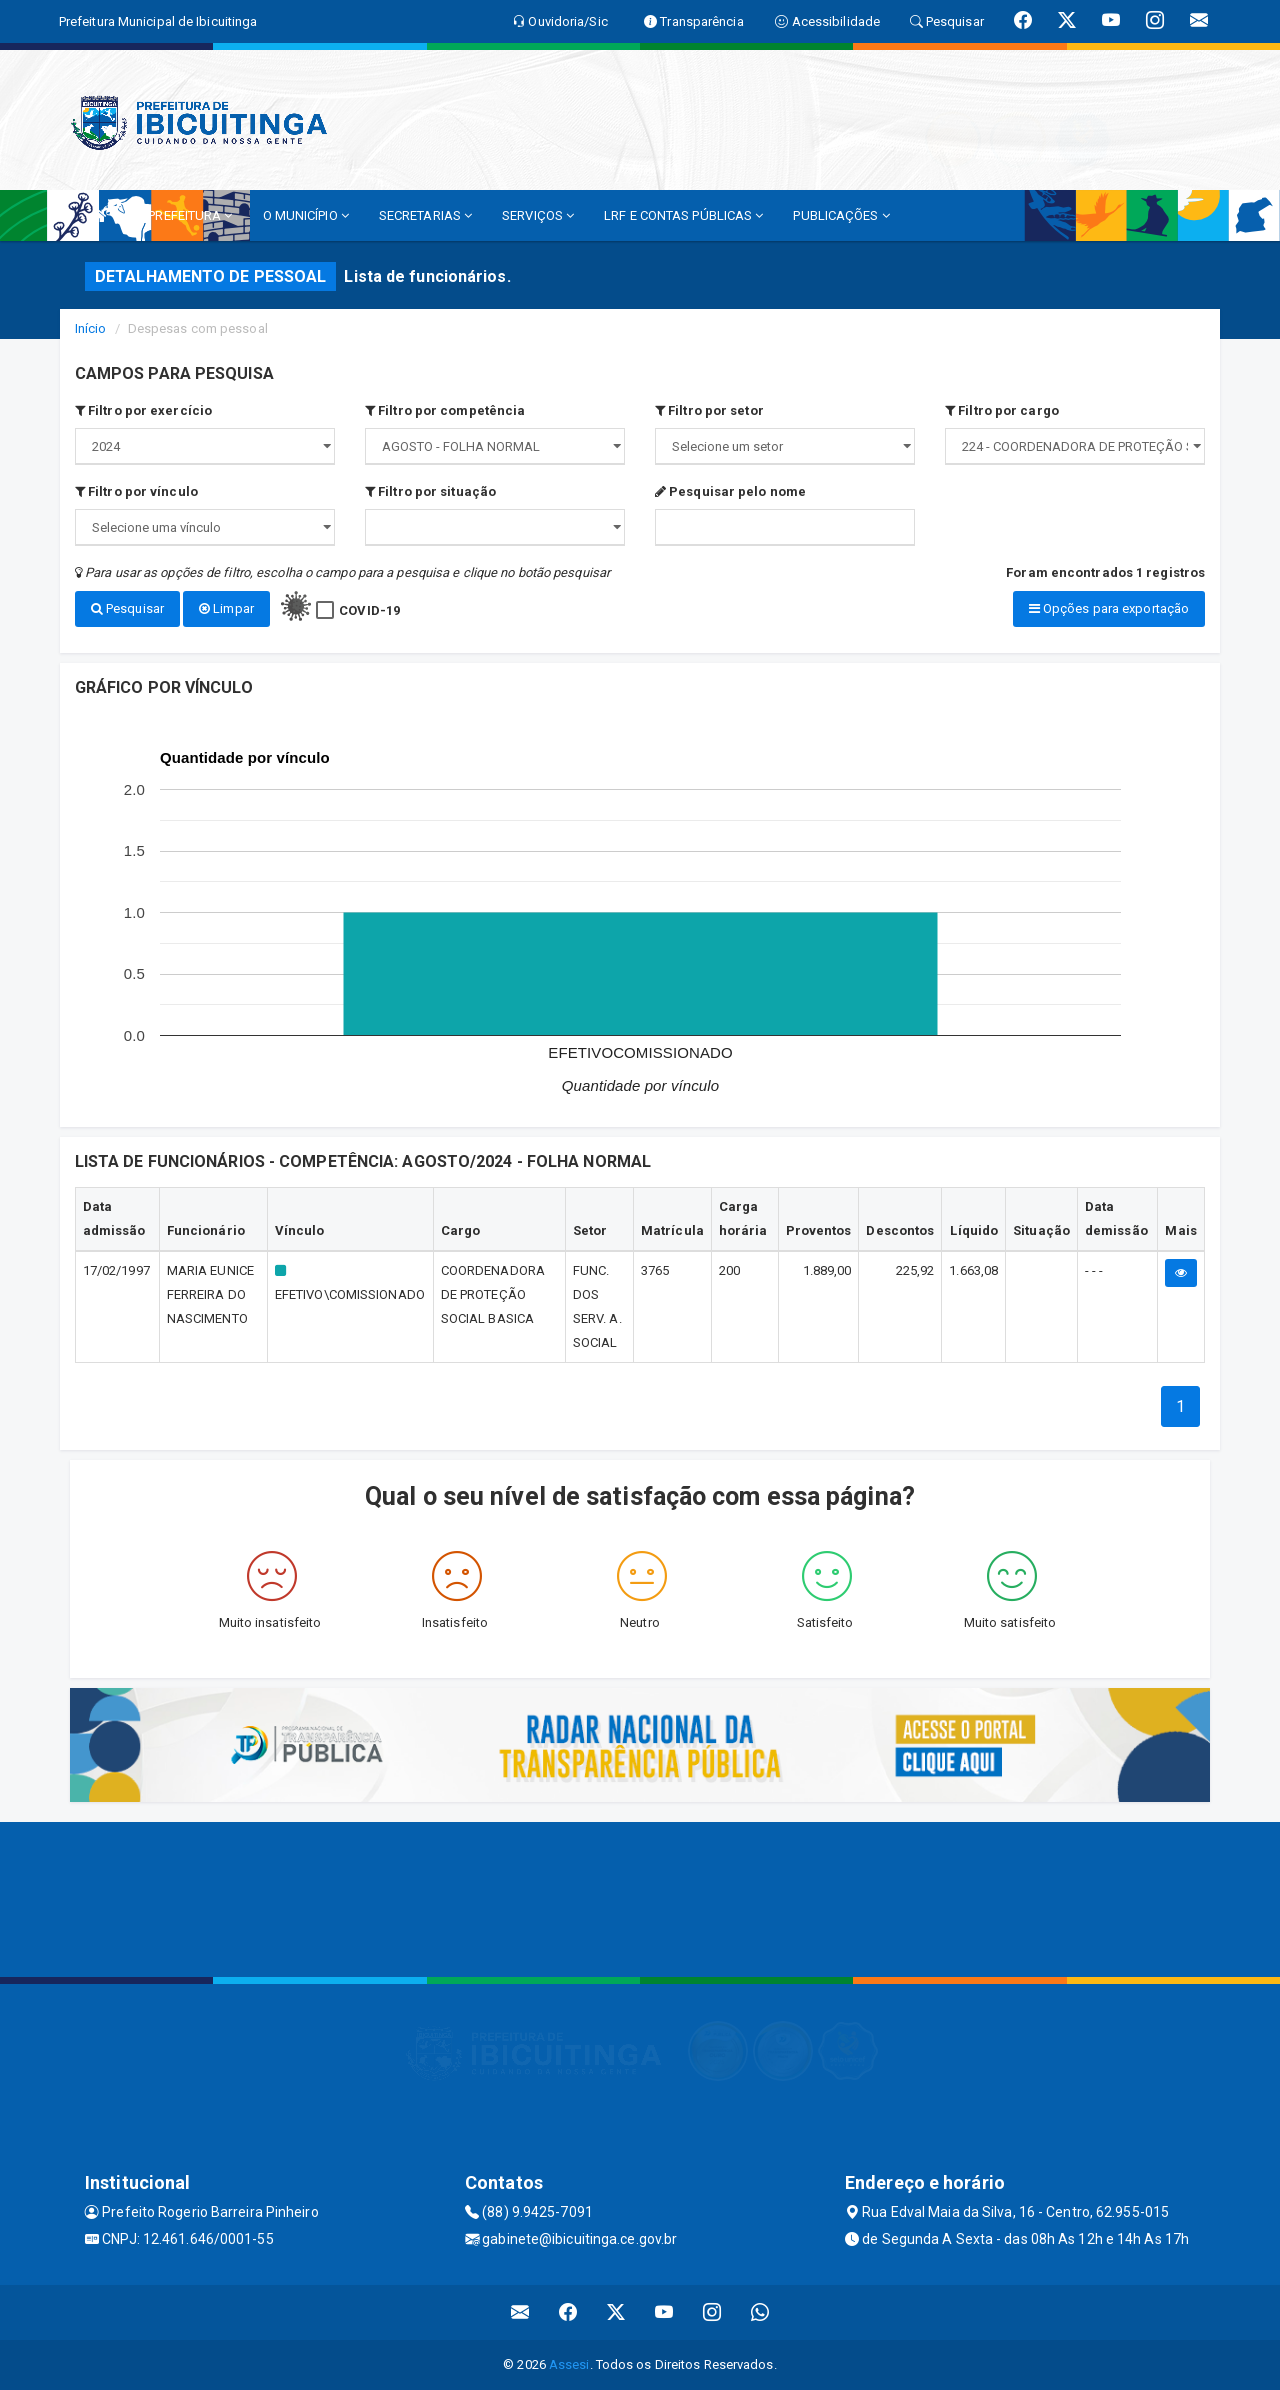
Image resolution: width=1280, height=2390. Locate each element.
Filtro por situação (430, 491)
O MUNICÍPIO (306, 215)
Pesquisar (127, 608)
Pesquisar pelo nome (730, 491)
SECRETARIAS (425, 215)
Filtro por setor (709, 410)
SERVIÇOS (538, 215)
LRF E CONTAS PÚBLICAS (683, 215)
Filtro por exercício (143, 410)
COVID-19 (369, 610)
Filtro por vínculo (136, 491)
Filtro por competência (445, 410)
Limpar (226, 608)
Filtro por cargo (1002, 410)
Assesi (569, 2364)
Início (91, 328)
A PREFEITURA (184, 215)
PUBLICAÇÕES (841, 215)
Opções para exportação (1109, 608)
